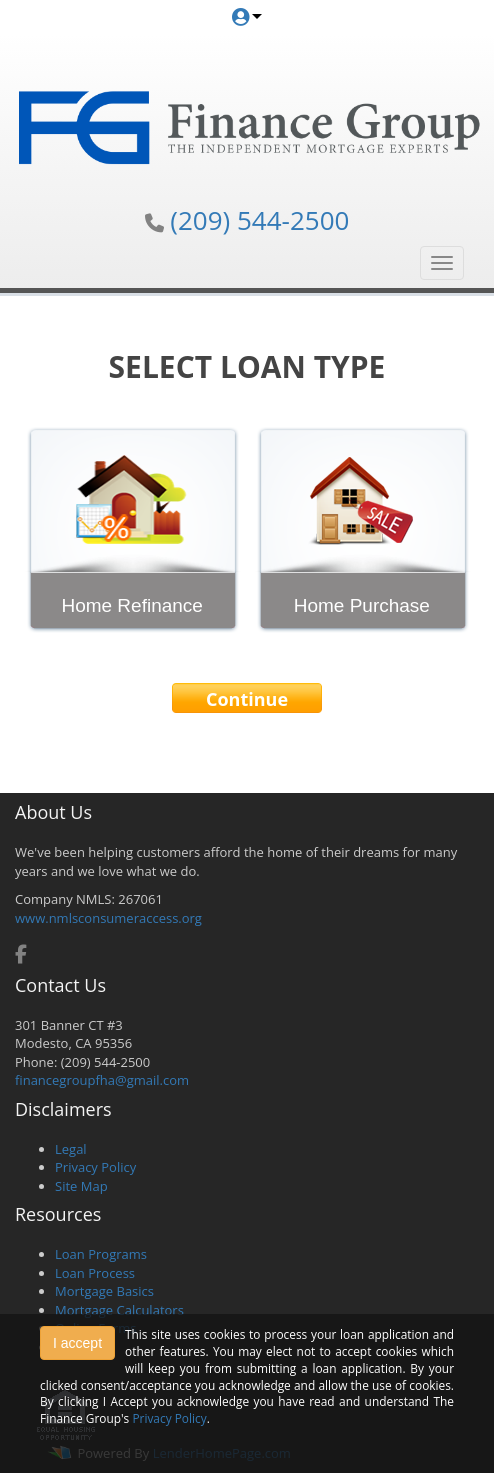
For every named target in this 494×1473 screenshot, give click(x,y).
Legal (71, 1149)
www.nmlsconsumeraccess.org (108, 918)
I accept (77, 1343)
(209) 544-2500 (259, 220)
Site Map (81, 1186)
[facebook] (21, 956)
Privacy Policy (95, 1167)
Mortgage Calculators (119, 1310)
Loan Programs (101, 1254)
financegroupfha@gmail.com (102, 1080)
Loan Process (95, 1273)
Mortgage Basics (104, 1291)
